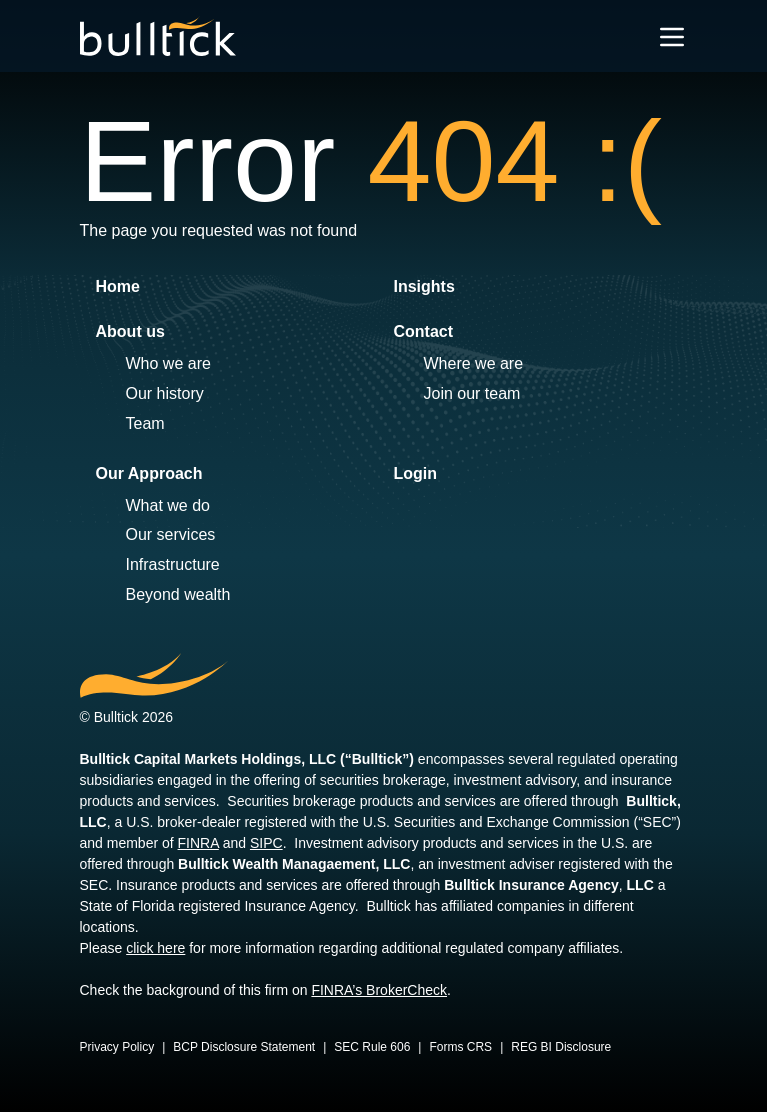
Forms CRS (460, 1047)
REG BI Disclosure (561, 1047)
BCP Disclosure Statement (244, 1047)
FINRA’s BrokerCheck (379, 990)
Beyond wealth (178, 594)
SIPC (266, 843)
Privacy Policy (117, 1047)
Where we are (474, 363)
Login (416, 473)
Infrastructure (173, 564)
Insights (424, 286)
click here (155, 948)
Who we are (168, 363)
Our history (165, 393)
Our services (171, 534)
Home (118, 286)
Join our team (472, 393)
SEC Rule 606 (372, 1047)
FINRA (198, 843)
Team (145, 423)
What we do (168, 505)
